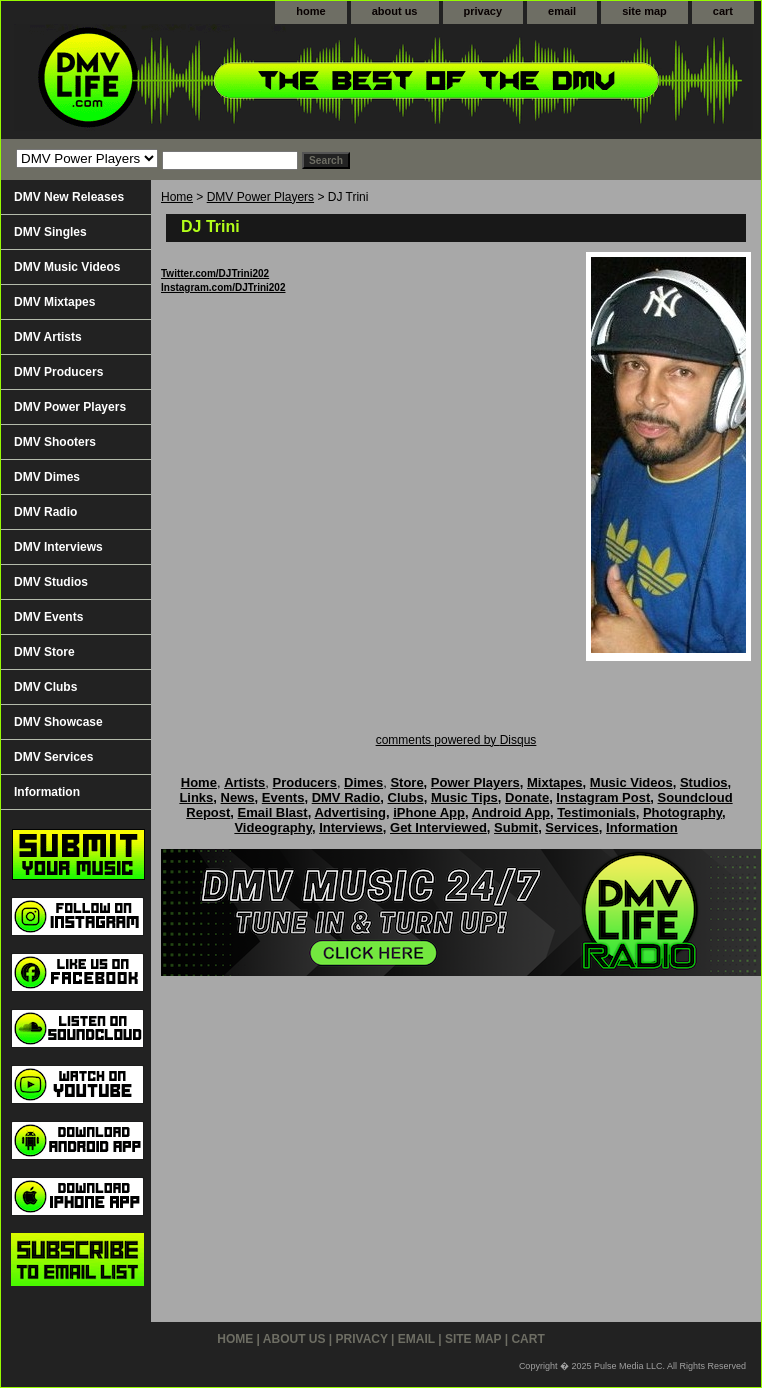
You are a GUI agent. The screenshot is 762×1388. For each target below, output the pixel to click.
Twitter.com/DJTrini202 (215, 273)
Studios (704, 782)
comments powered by (456, 740)
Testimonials (596, 812)
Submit (516, 827)
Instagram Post (603, 797)
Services (572, 827)
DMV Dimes (47, 477)
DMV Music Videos (67, 267)
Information (47, 792)
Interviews (351, 827)
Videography (273, 827)
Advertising (350, 812)
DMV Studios (51, 582)
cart (723, 11)
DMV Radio (45, 512)
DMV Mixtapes (54, 302)
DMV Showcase (58, 722)
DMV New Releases (69, 197)
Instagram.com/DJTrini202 (223, 287)
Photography (682, 812)
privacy (483, 11)
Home (177, 197)
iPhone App (429, 812)
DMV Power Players (260, 197)
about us (395, 11)
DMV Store (44, 652)
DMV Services (53, 757)
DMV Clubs (45, 687)
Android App (511, 812)
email (562, 11)
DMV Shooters (55, 442)
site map (644, 11)
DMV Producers (58, 372)
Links (196, 797)
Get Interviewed (438, 827)
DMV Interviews (58, 547)
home (310, 11)
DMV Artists (48, 337)
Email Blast (273, 812)
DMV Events (48, 617)
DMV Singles (50, 232)
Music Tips (464, 797)
